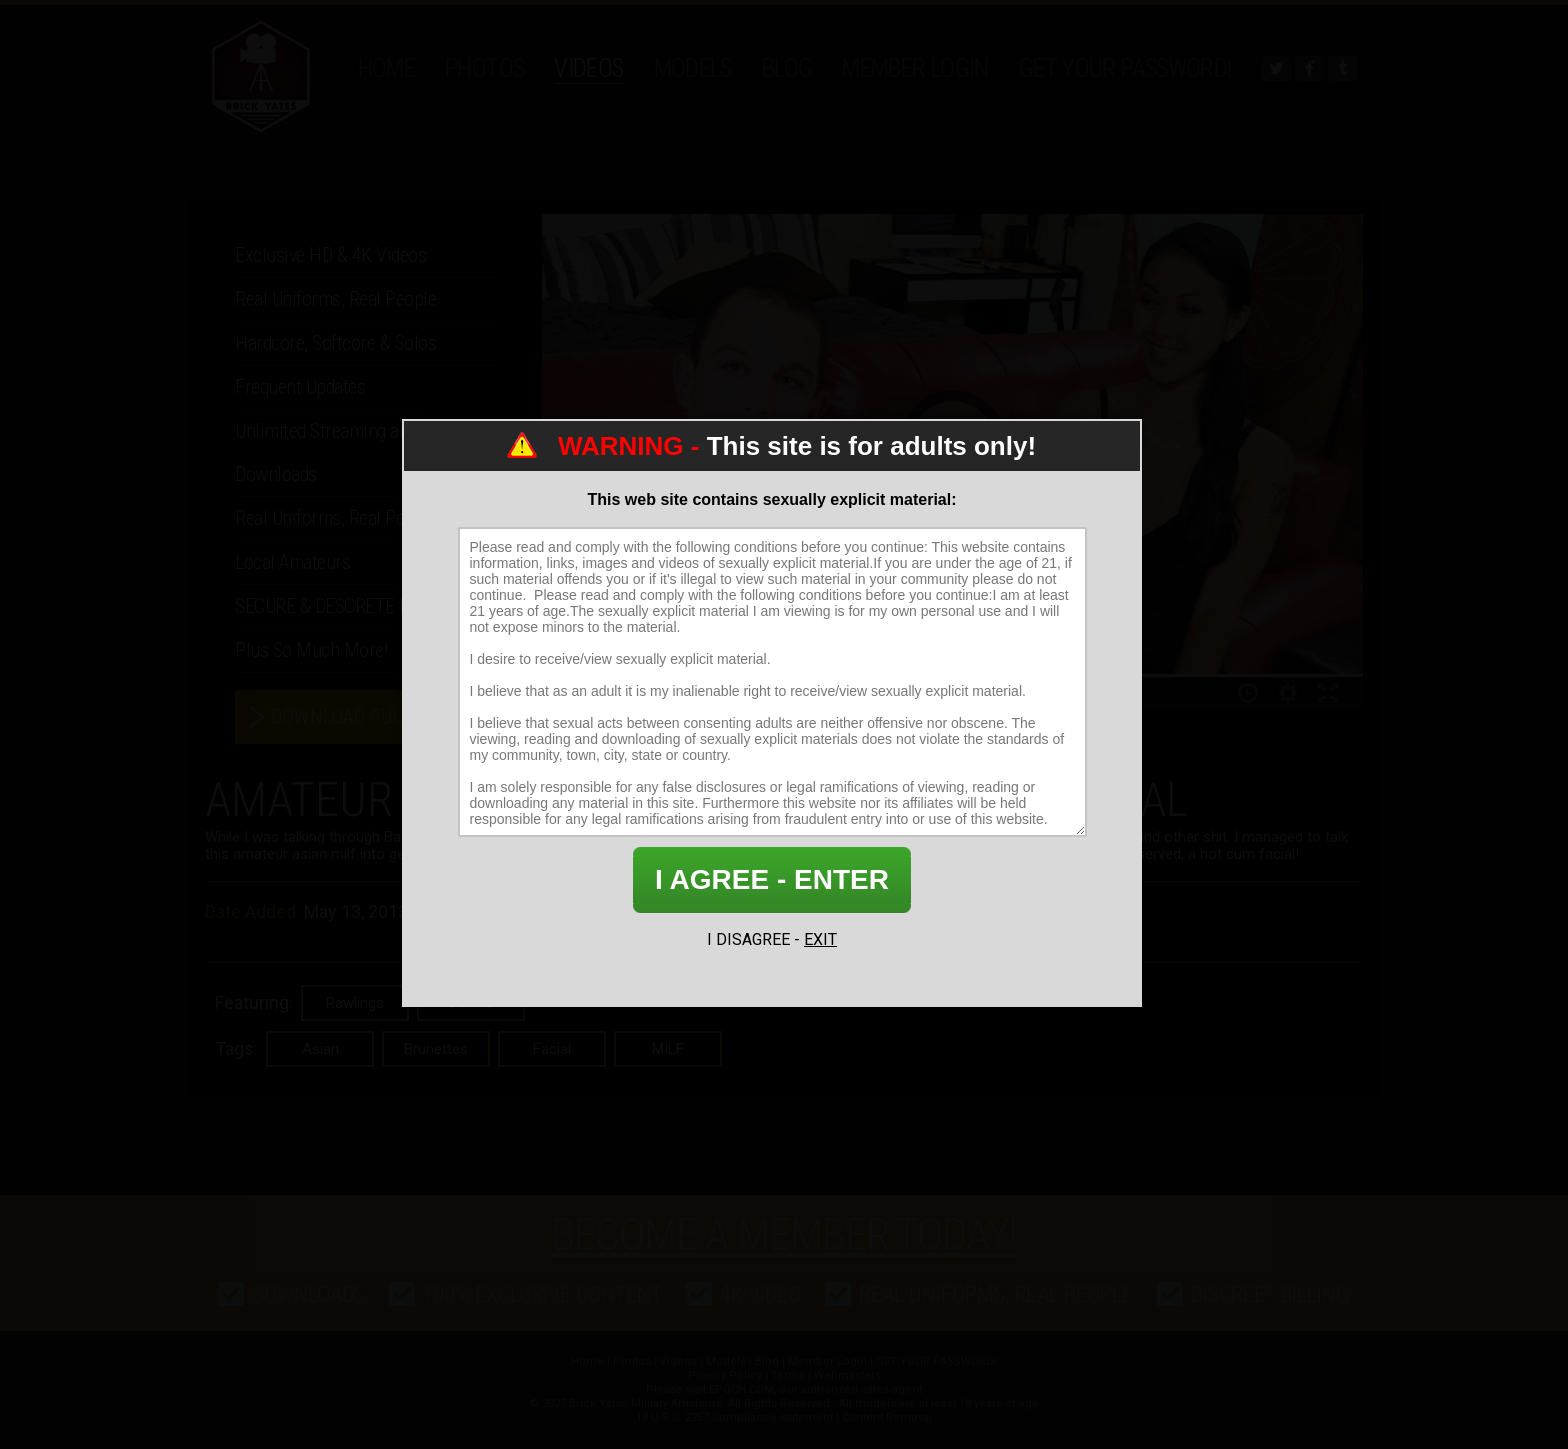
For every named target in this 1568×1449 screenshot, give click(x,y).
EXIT (820, 939)
